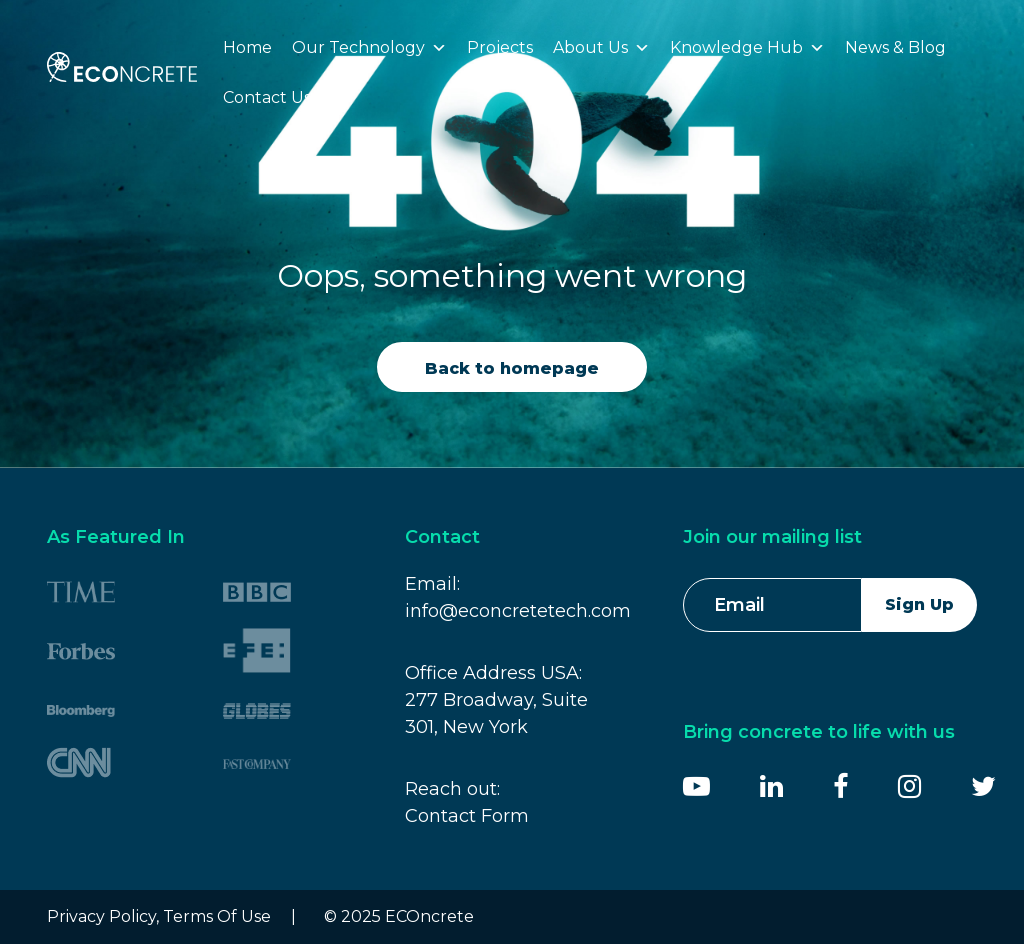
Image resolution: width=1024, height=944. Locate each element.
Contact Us (267, 97)
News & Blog (895, 47)
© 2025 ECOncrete (399, 916)
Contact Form (467, 816)
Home (247, 47)
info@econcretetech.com (518, 611)
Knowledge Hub (747, 48)
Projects (500, 47)
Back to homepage (512, 368)
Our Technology (369, 48)
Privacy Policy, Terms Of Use (159, 916)
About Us (601, 48)
